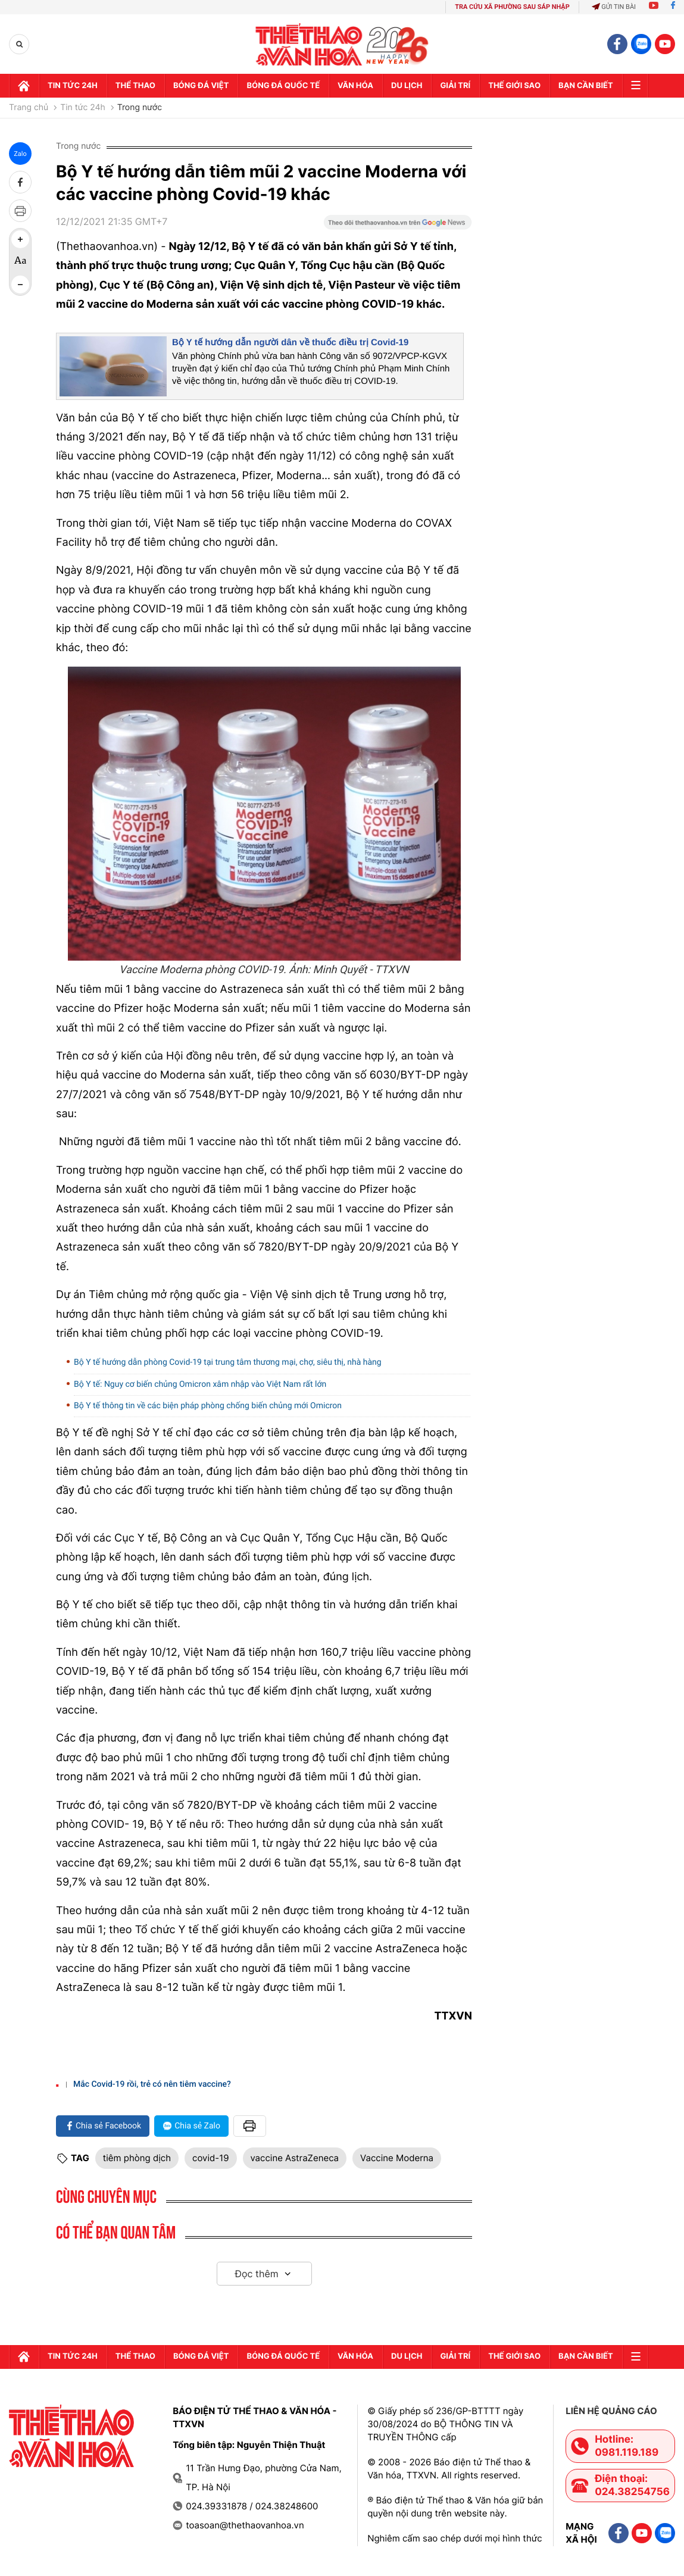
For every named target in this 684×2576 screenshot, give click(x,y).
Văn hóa (355, 85)
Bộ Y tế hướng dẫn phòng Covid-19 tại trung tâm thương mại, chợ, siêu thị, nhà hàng (228, 1362)
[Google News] (397, 226)
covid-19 (210, 2158)
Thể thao (135, 85)
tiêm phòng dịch (137, 2158)
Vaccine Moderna (396, 2158)
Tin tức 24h (73, 85)
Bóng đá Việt (201, 85)
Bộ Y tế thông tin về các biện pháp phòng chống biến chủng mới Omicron (208, 1406)
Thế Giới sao (514, 85)
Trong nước (139, 108)
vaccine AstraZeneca (295, 2158)
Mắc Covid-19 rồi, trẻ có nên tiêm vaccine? (152, 2084)
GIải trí (455, 85)
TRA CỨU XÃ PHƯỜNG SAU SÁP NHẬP (512, 7)
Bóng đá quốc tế (283, 85)
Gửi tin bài (614, 7)
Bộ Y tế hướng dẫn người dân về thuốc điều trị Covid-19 (290, 342)
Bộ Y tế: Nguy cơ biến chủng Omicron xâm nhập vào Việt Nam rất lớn (200, 1384)
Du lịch (406, 85)
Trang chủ (28, 108)
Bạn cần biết (585, 85)
